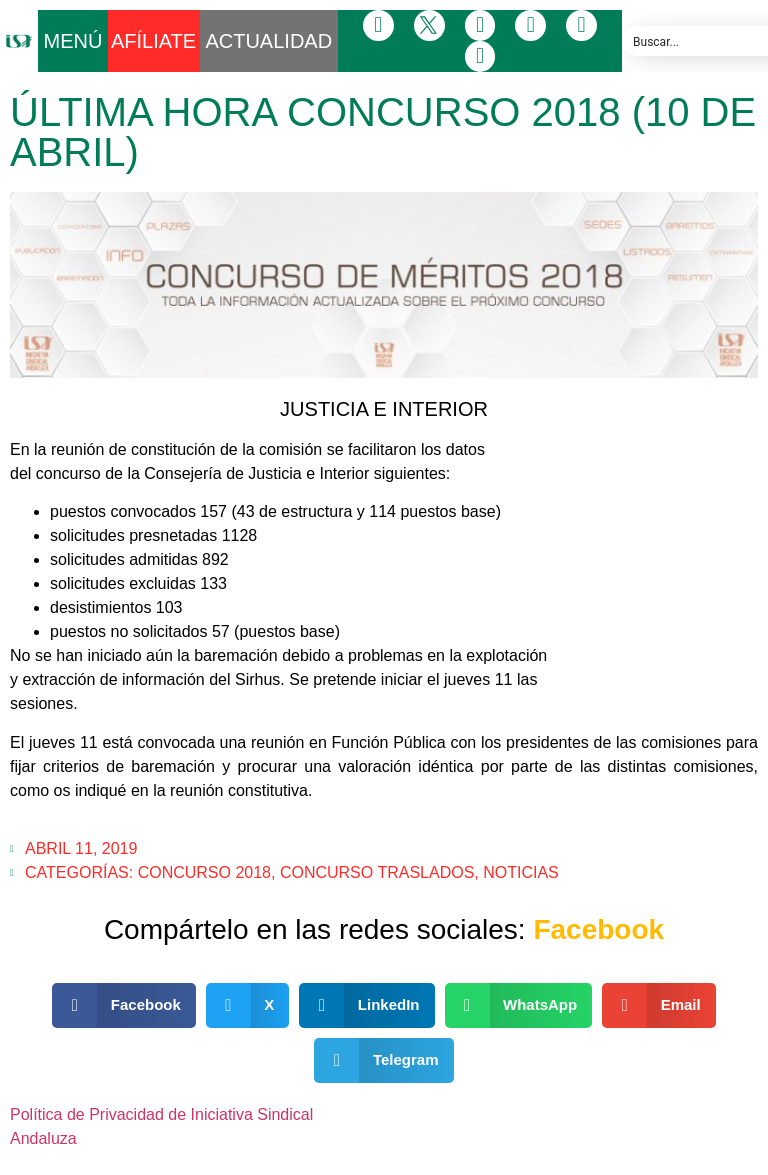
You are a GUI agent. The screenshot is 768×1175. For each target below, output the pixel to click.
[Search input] (700, 41)
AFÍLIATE (153, 41)
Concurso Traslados (377, 872)
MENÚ (73, 41)
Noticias (521, 872)
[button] (124, 1005)
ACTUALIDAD (268, 41)
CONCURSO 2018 (204, 872)
